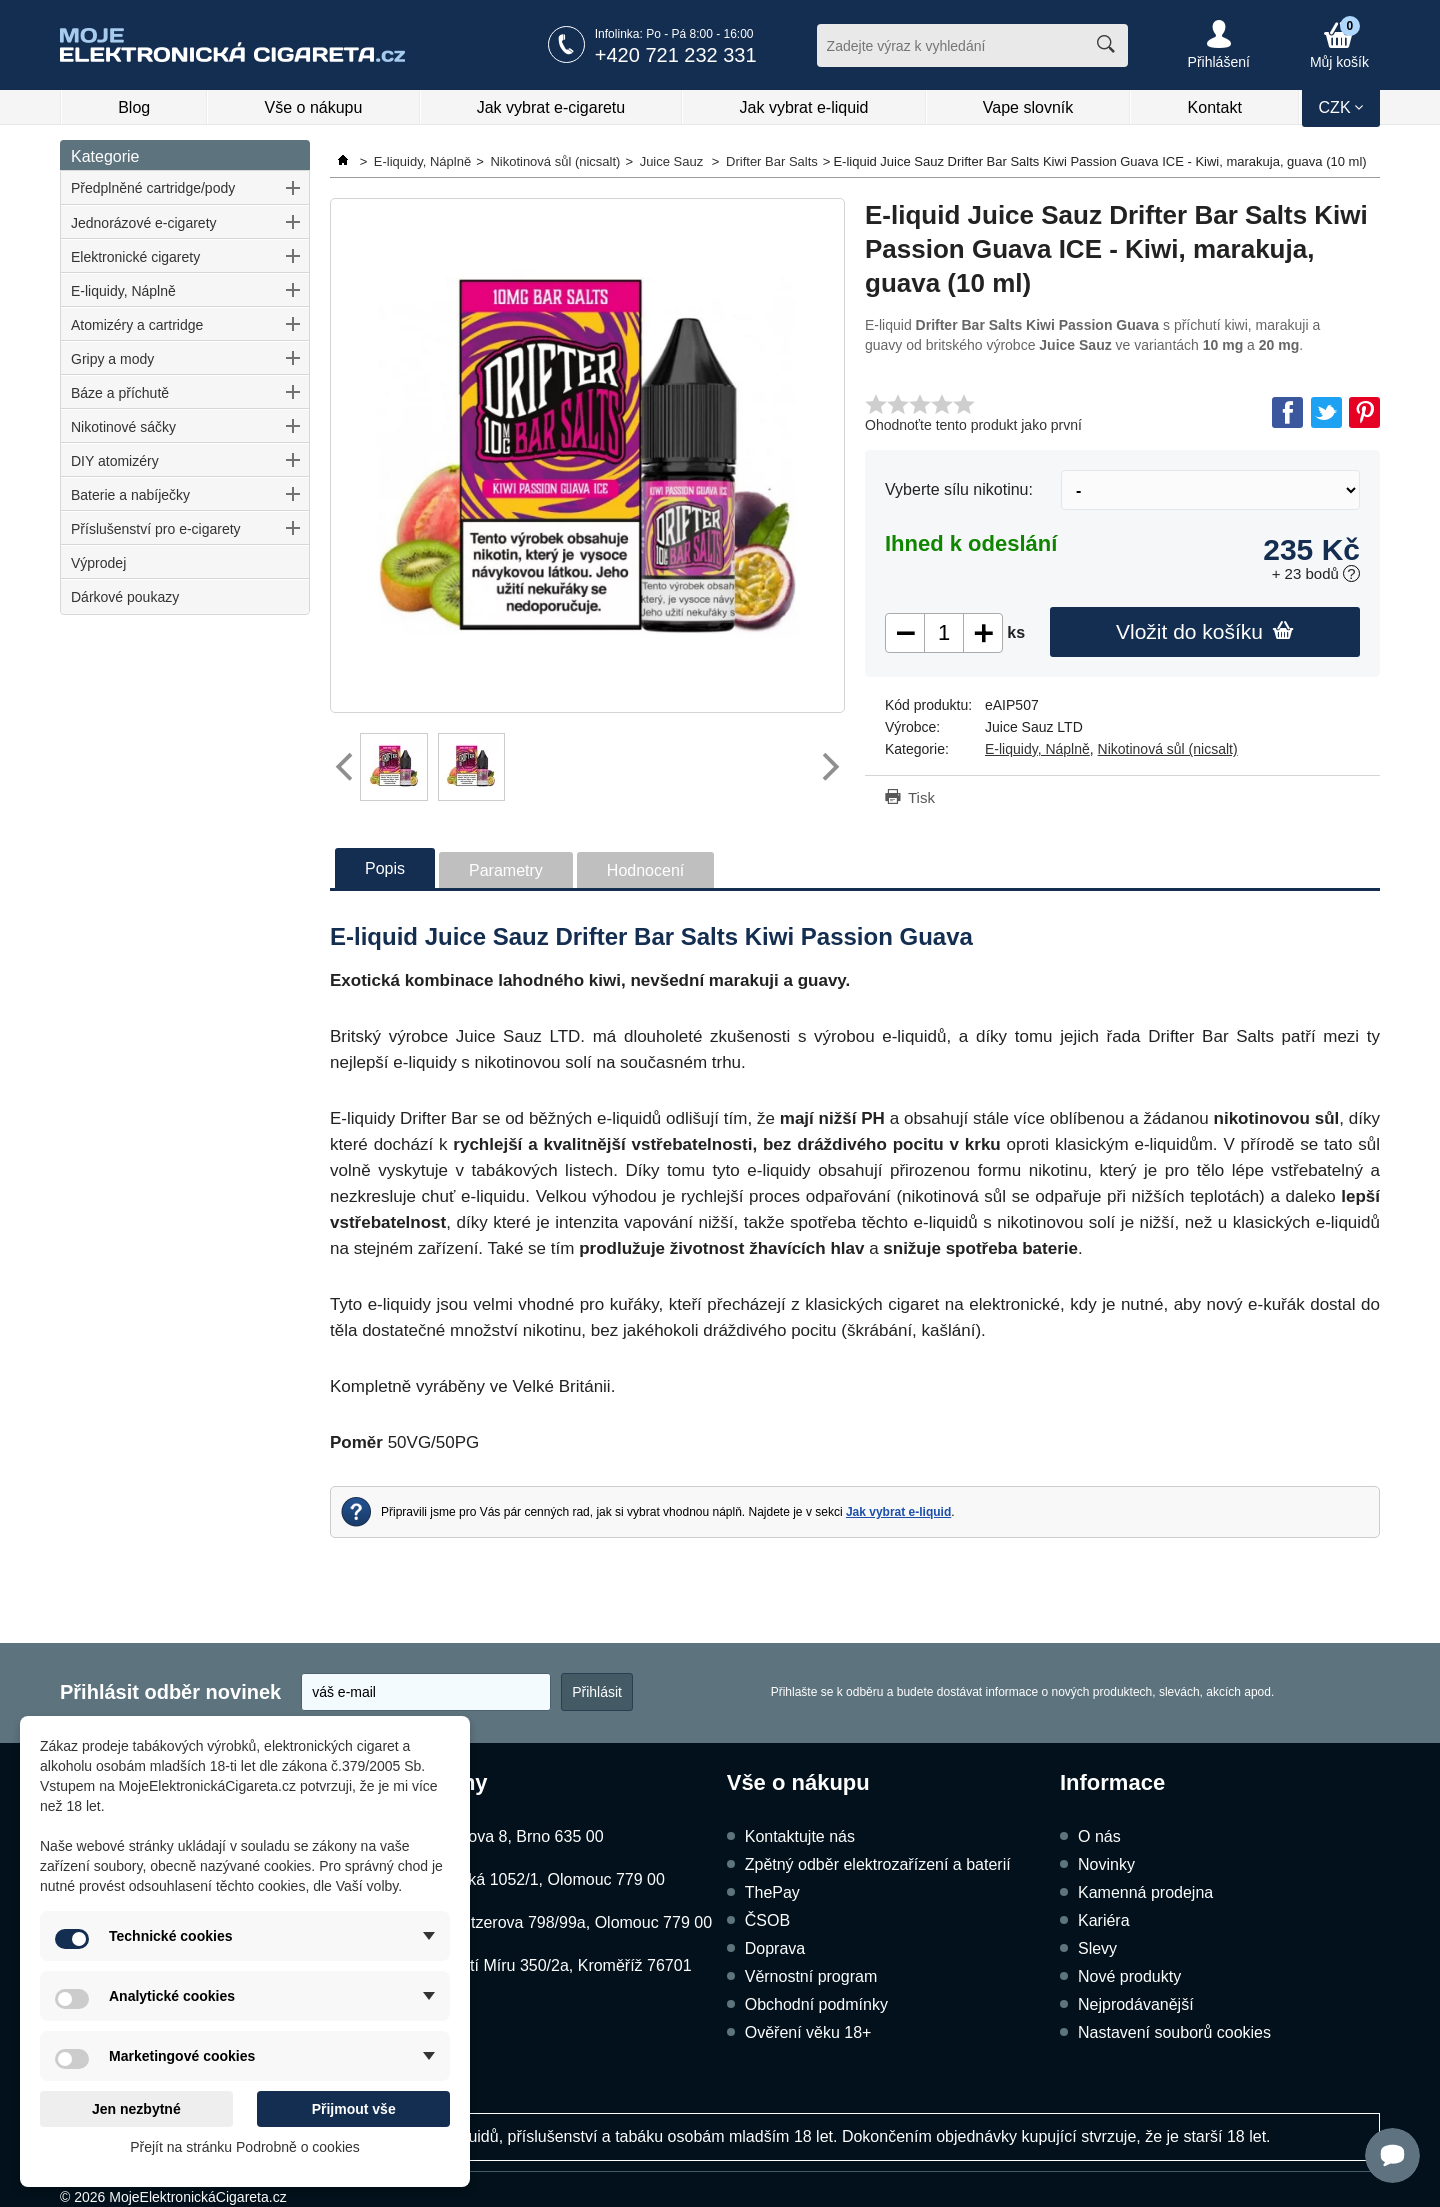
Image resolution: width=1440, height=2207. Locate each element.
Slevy (1097, 1948)
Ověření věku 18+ (808, 2032)
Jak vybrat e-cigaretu (551, 107)
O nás (1099, 1836)
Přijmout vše (354, 2109)
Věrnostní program (811, 1976)
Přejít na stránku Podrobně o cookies (245, 2147)
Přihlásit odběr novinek (170, 1692)
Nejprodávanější (1136, 2004)
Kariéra (1104, 1920)
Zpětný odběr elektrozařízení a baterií (878, 1864)
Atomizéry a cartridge (137, 325)
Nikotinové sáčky (123, 427)
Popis (385, 868)
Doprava (775, 1948)
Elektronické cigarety (135, 257)
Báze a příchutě (120, 393)
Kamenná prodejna (1145, 1892)
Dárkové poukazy (125, 597)
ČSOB (767, 1920)
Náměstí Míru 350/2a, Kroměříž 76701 (555, 1965)
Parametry (506, 870)
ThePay (772, 1892)
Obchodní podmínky (816, 2004)
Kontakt (1215, 107)
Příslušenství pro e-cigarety (156, 529)
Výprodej (98, 563)
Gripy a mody (112, 359)
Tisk (921, 797)
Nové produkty (1129, 1976)
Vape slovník (1028, 107)
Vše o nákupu (314, 107)
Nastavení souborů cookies (1174, 2032)
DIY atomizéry (115, 461)
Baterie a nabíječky (130, 495)
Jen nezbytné (136, 2109)
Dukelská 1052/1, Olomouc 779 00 (541, 1879)
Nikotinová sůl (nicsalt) (1168, 749)
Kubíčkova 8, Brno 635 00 (511, 1836)
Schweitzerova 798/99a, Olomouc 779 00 (565, 1922)
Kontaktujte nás (800, 1836)
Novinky (1106, 1864)
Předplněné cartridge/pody (153, 188)
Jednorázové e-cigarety (144, 223)
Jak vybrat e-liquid (804, 107)
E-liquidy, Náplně (123, 291)
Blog (134, 107)
